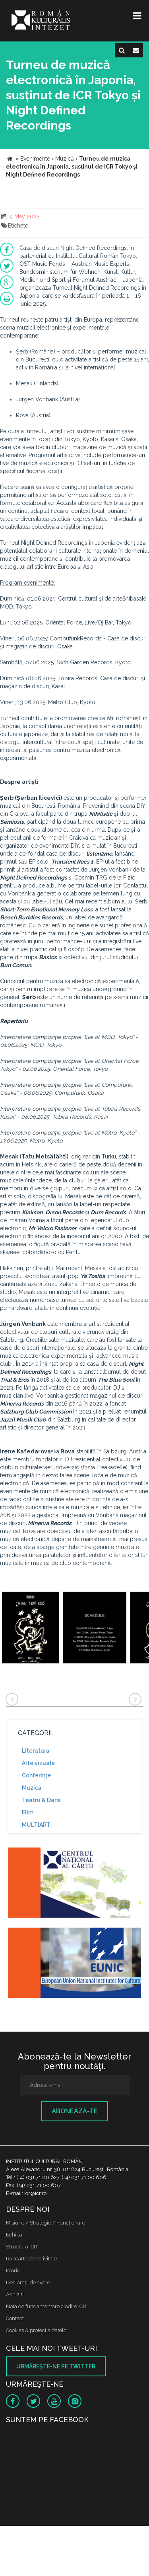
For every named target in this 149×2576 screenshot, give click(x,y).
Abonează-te (75, 2111)
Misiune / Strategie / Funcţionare (45, 2223)
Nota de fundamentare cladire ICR (46, 2306)
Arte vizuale (38, 1763)
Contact (15, 2318)
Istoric (13, 2271)
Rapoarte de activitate (31, 2259)
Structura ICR (21, 2247)
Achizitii (15, 2294)
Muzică (31, 1788)
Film (27, 1812)
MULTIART (36, 1825)
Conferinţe (36, 1775)
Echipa (14, 2235)
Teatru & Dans (41, 1800)
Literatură (35, 1750)
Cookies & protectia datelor (37, 2330)
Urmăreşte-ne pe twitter (55, 2366)
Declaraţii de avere (28, 2282)
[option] (30, 1628)
